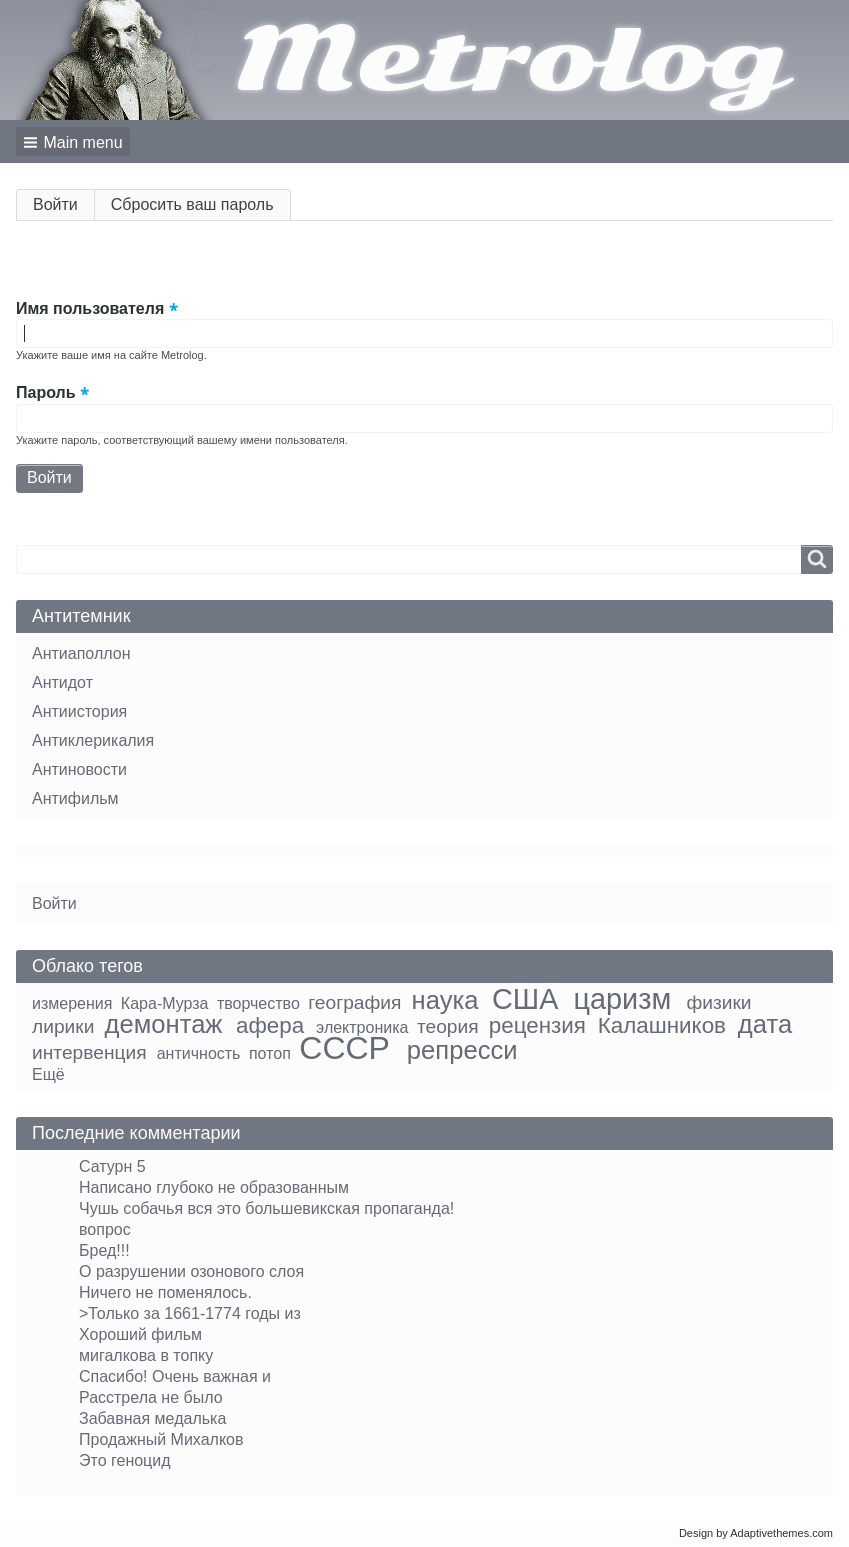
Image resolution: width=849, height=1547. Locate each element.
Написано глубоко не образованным (214, 1187)
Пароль (46, 393)
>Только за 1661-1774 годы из (190, 1313)
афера (270, 1025)
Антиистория (79, 711)
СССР (344, 1048)
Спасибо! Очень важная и (175, 1376)
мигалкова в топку (146, 1355)
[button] (73, 141)
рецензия (537, 1025)
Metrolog (509, 59)
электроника (362, 1027)
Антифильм (75, 798)
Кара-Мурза (165, 1003)
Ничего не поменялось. (165, 1292)
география (354, 1002)
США (525, 999)
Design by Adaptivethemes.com (756, 1533)
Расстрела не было (151, 1397)
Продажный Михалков (161, 1439)
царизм (623, 999)
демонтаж (164, 1024)
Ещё (48, 1074)
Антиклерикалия (93, 740)
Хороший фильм (140, 1334)
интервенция (89, 1052)
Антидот (62, 682)
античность (199, 1053)
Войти (64, 208)
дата (765, 1024)
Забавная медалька (152, 1418)
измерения (72, 1003)
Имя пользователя (90, 308)
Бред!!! (104, 1250)
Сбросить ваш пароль (192, 204)
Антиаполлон (81, 653)
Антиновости (79, 769)
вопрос (105, 1229)
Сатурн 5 (112, 1166)
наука (445, 1000)
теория (448, 1026)
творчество (258, 1003)
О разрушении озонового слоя (191, 1271)
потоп (270, 1053)
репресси (462, 1050)
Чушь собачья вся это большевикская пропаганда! (266, 1208)
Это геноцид (125, 1460)
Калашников (662, 1025)
